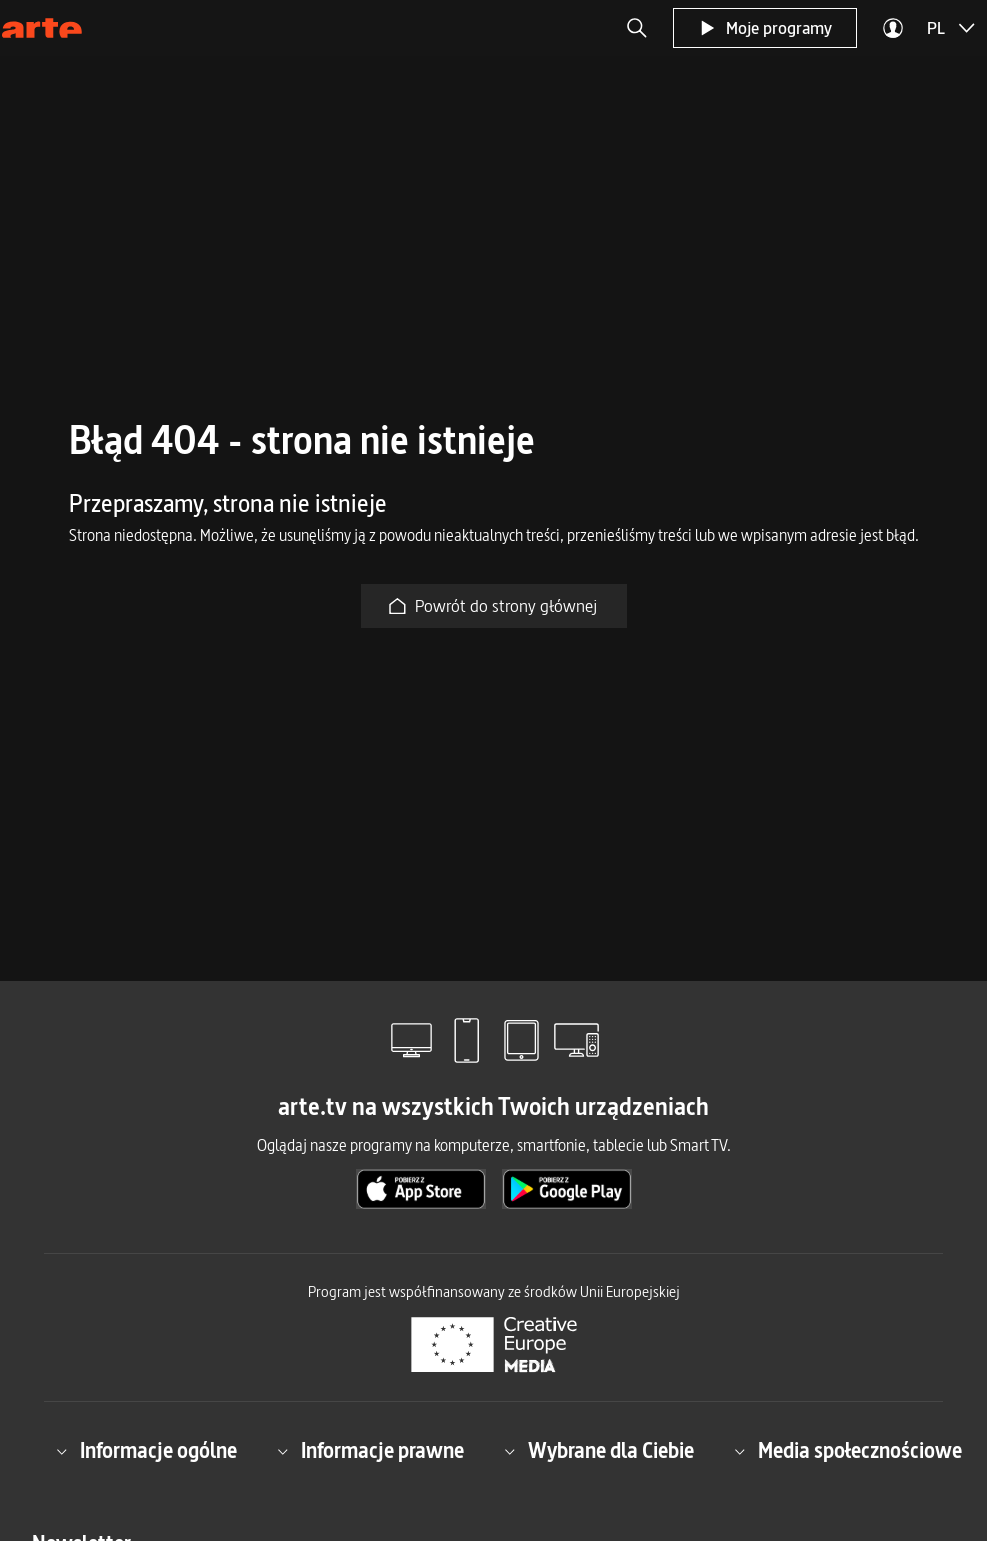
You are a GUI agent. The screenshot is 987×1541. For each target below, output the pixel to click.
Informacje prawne (370, 1451)
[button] (637, 28)
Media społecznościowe (848, 1451)
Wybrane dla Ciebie (599, 1451)
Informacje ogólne (146, 1451)
